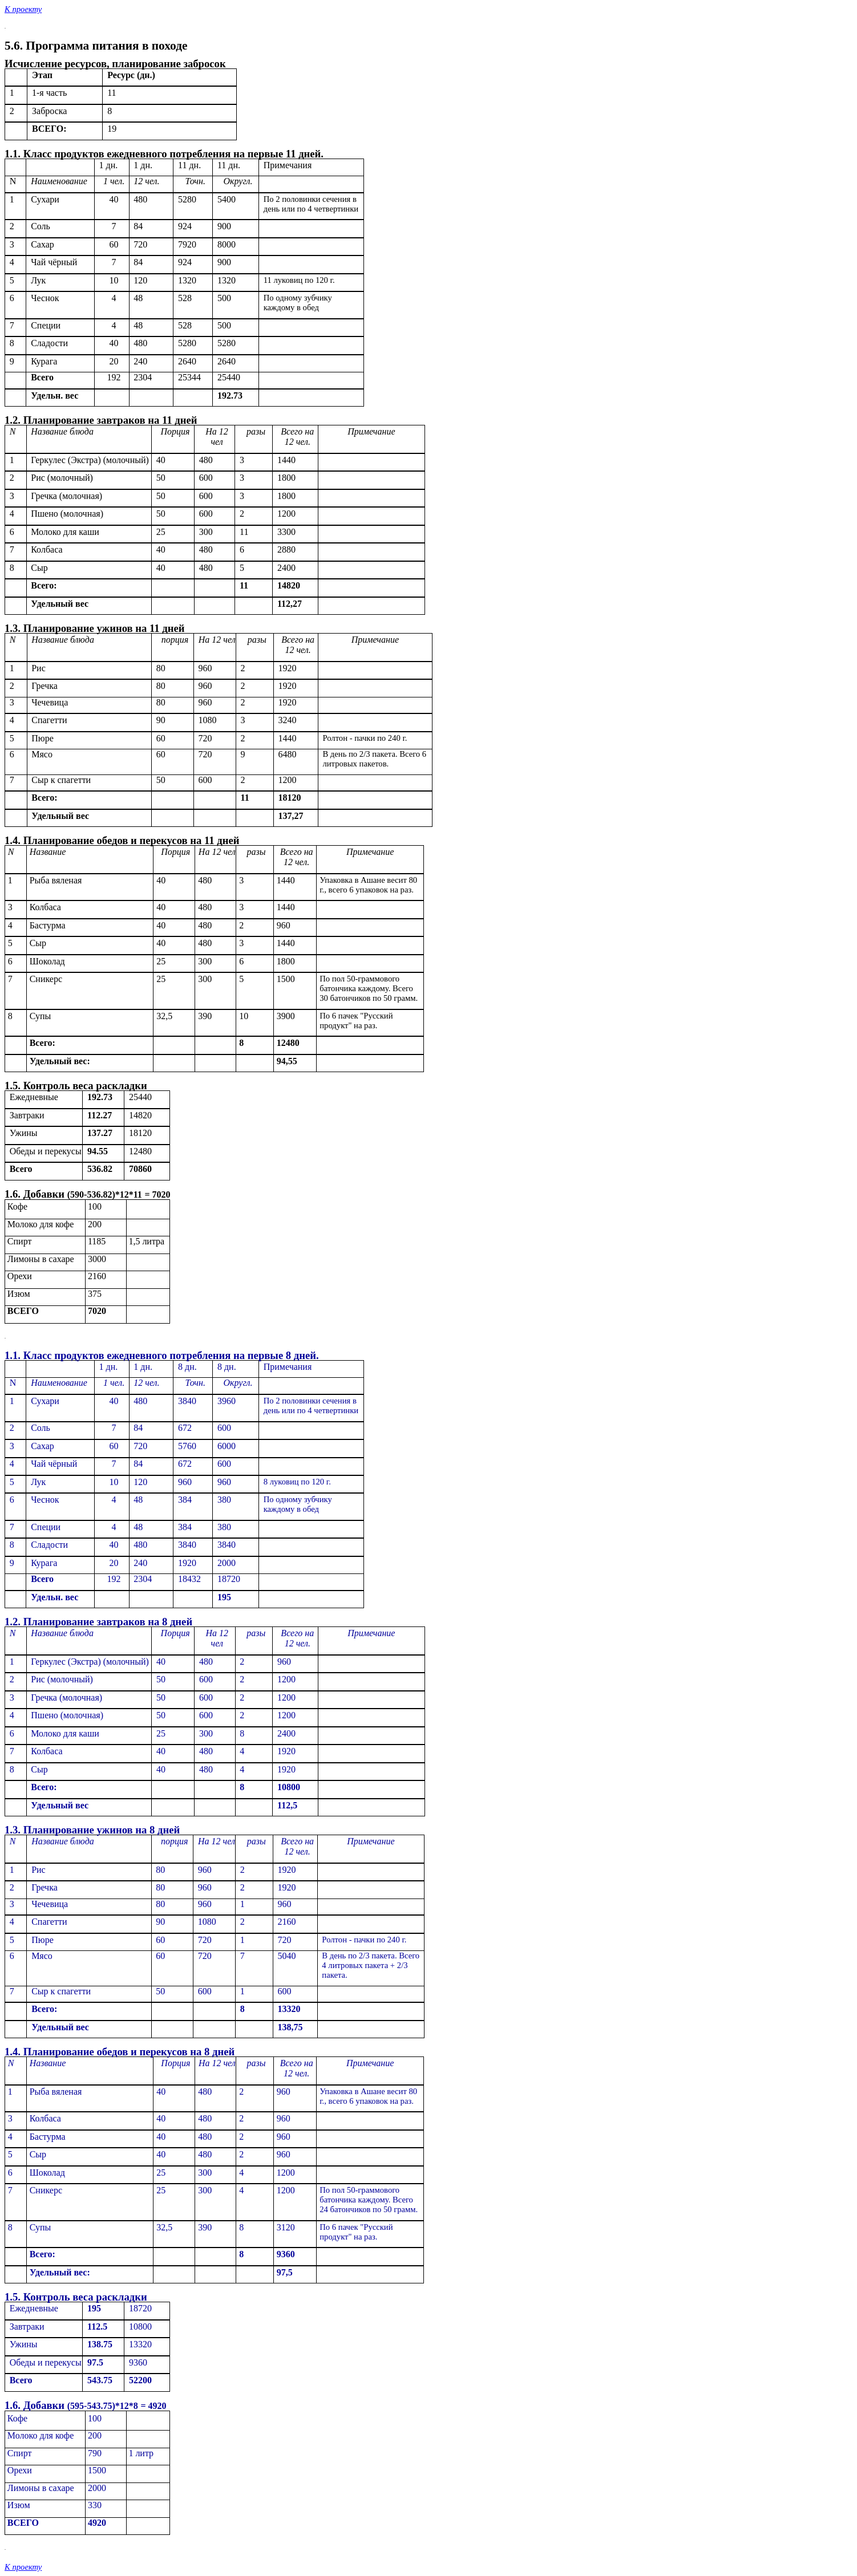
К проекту (23, 9)
